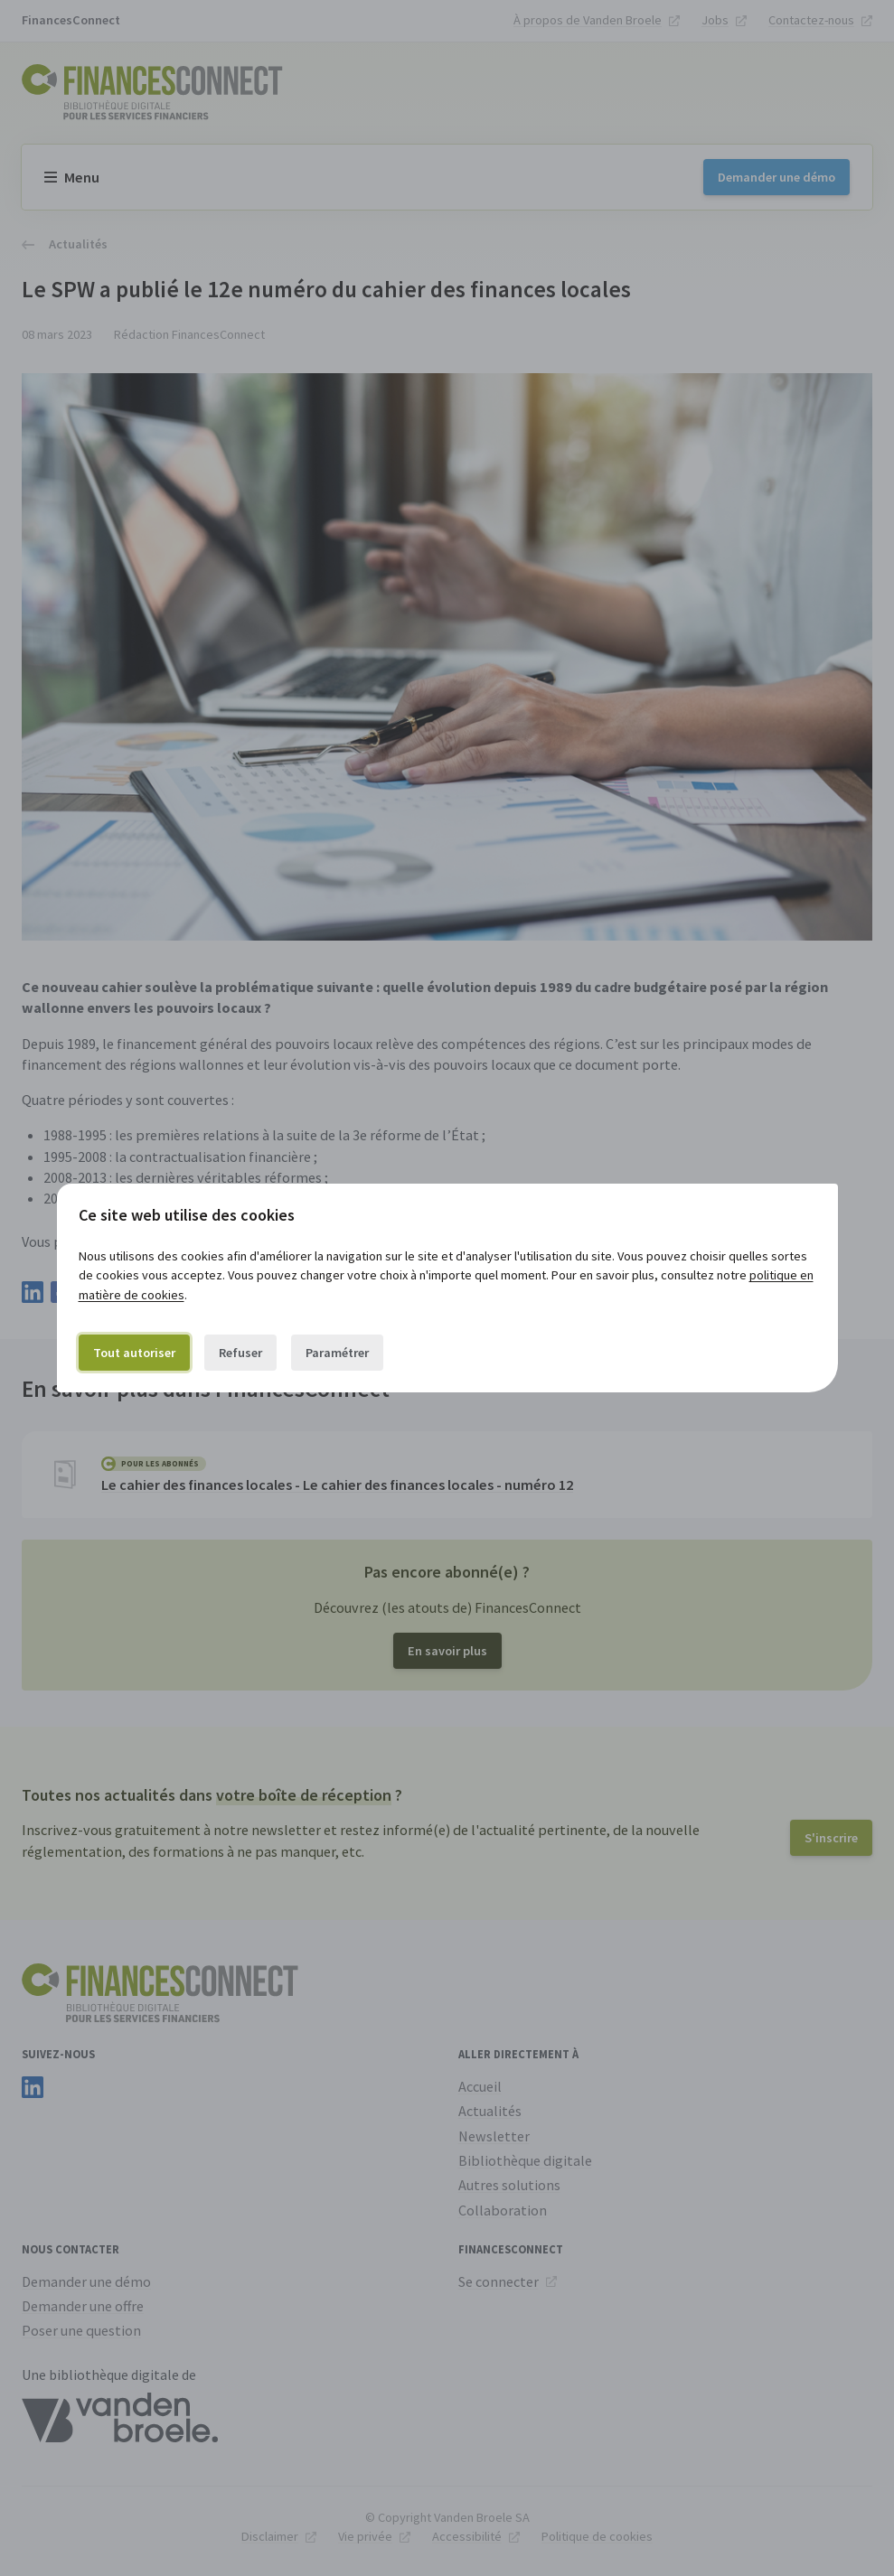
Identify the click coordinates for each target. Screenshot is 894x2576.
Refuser (240, 1352)
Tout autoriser (134, 1352)
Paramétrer (337, 1352)
